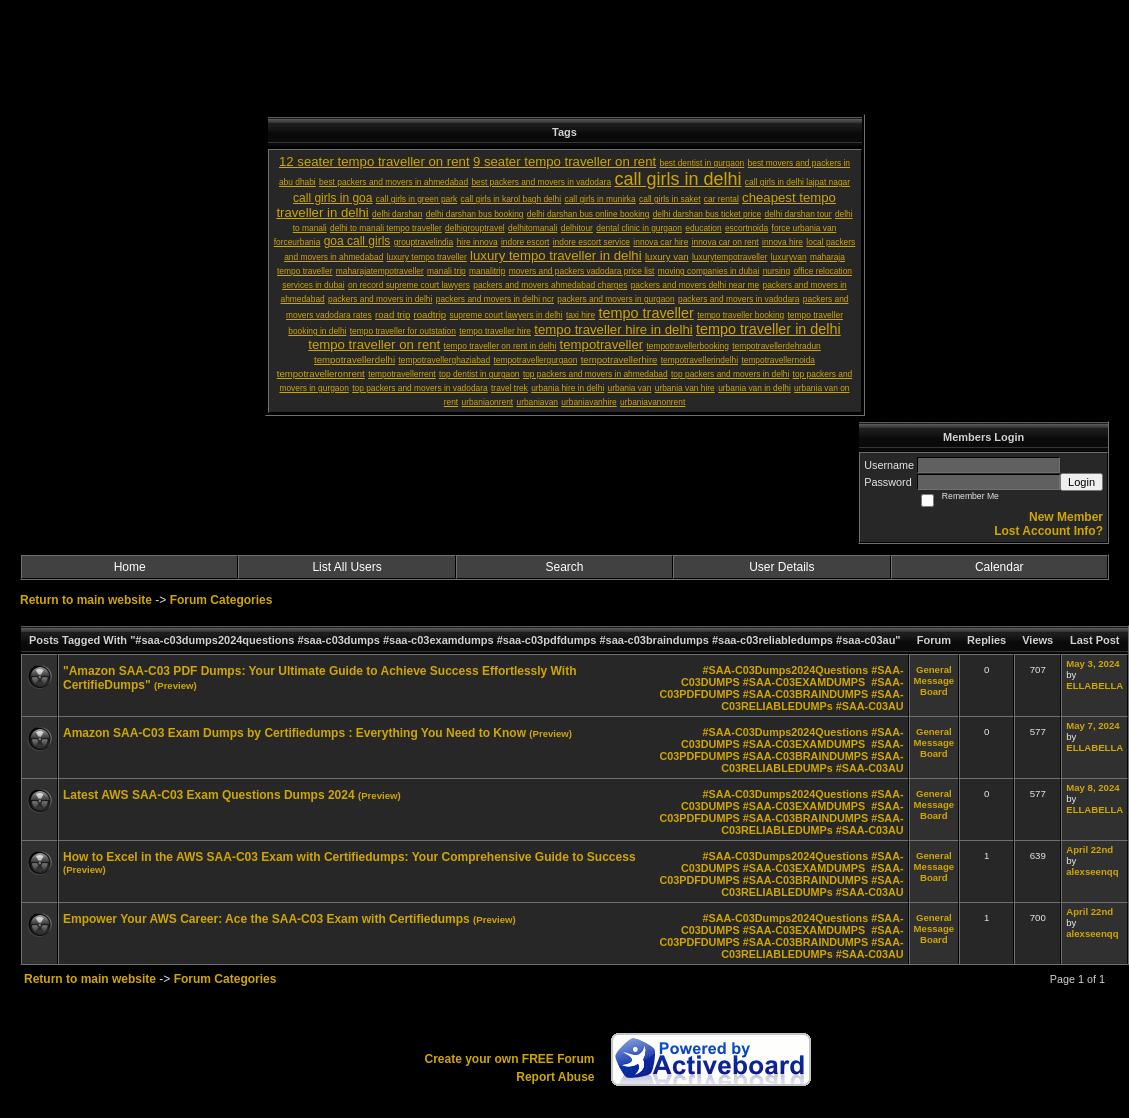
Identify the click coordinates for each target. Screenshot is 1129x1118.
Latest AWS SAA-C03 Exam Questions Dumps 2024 (209, 795)
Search (564, 567)
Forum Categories (221, 600)
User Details (781, 567)
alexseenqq (1092, 871)
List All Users (346, 567)
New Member (1066, 517)
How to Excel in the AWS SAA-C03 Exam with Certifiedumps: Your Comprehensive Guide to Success (349, 857)
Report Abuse (555, 1077)
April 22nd (1089, 849)
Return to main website (87, 600)
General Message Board (934, 680)
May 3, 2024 (1092, 663)
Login (1081, 482)
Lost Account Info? (1048, 531)
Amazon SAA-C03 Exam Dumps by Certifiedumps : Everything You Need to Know (294, 733)
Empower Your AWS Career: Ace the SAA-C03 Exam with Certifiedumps (266, 919)
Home (130, 567)
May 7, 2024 (1092, 725)
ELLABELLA (1094, 685)
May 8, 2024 (1092, 787)
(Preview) (175, 685)
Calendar (999, 567)
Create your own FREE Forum (509, 1059)
